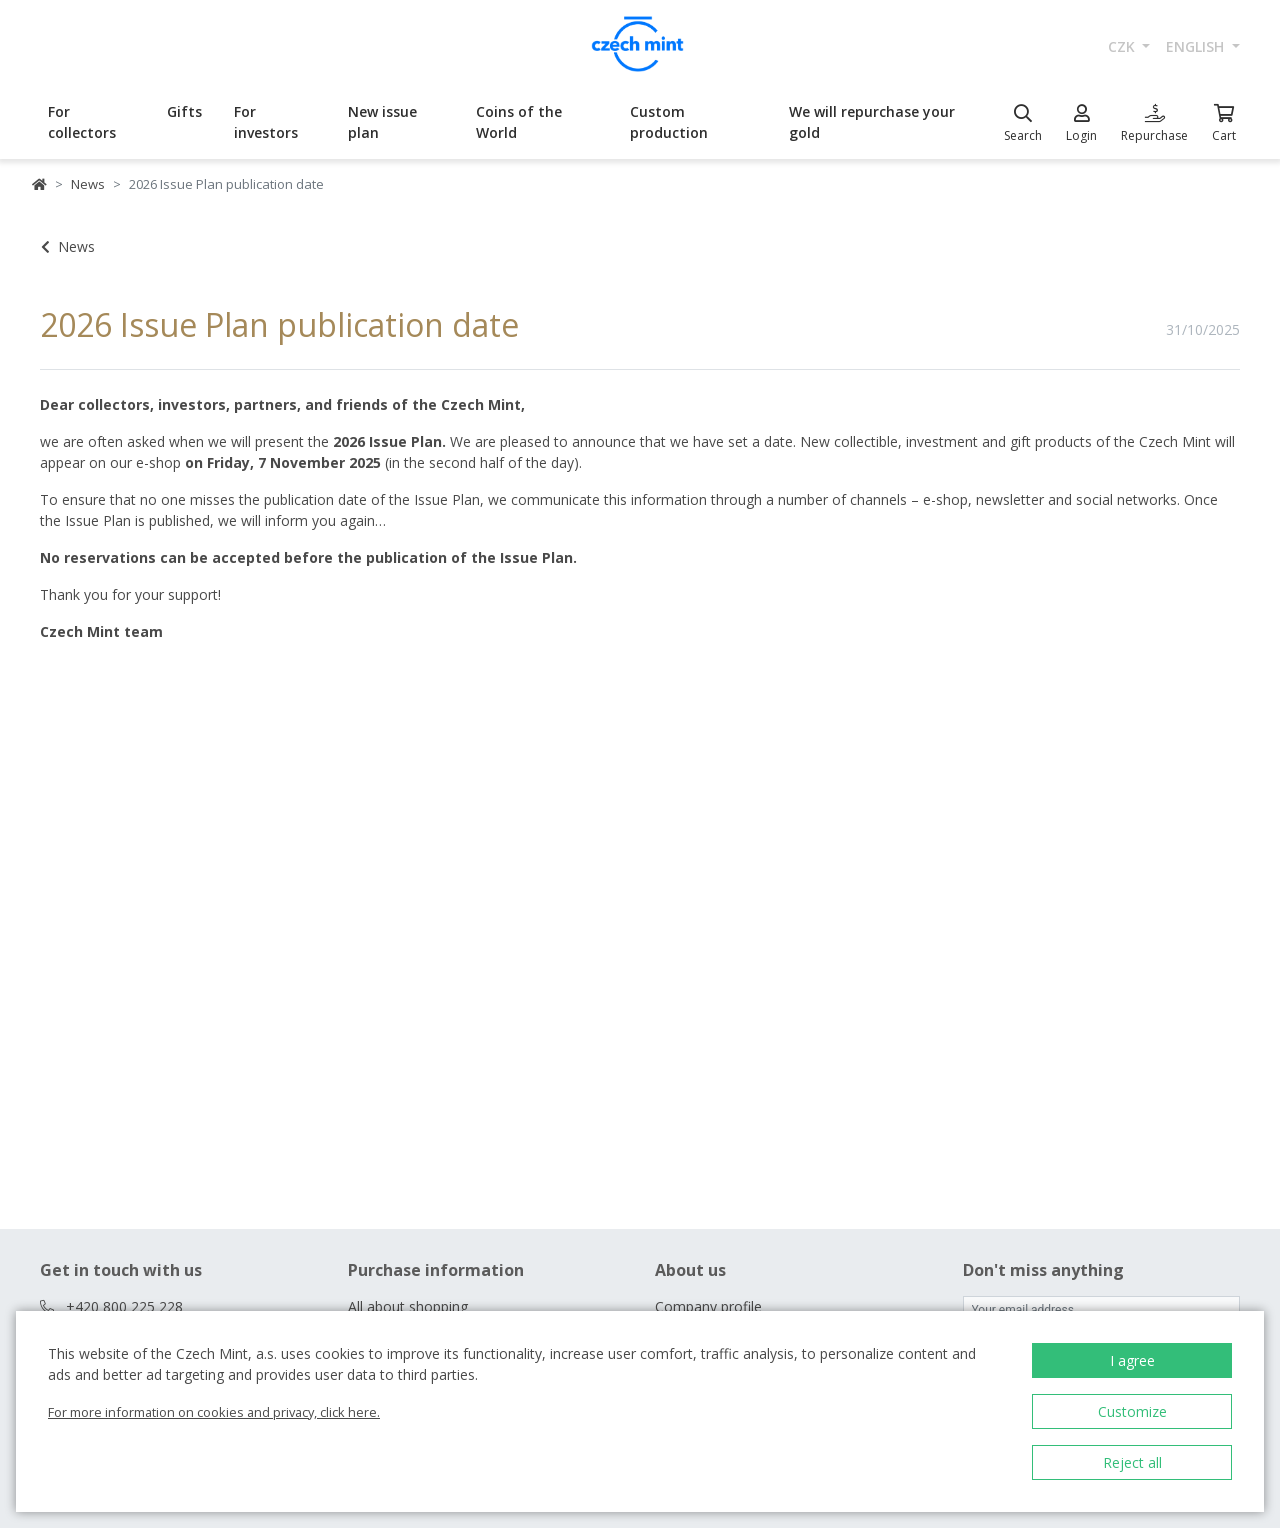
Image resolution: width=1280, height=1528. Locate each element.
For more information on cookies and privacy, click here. (214, 1412)
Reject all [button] (1132, 1462)
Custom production (669, 122)
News (88, 184)
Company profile (708, 1306)
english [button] (1197, 46)
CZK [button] (1123, 46)
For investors (266, 122)
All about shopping (408, 1306)
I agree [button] (1132, 1360)
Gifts (184, 111)
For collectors (82, 122)
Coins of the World (519, 122)
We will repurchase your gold (872, 122)
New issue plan (382, 122)
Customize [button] (1132, 1411)
